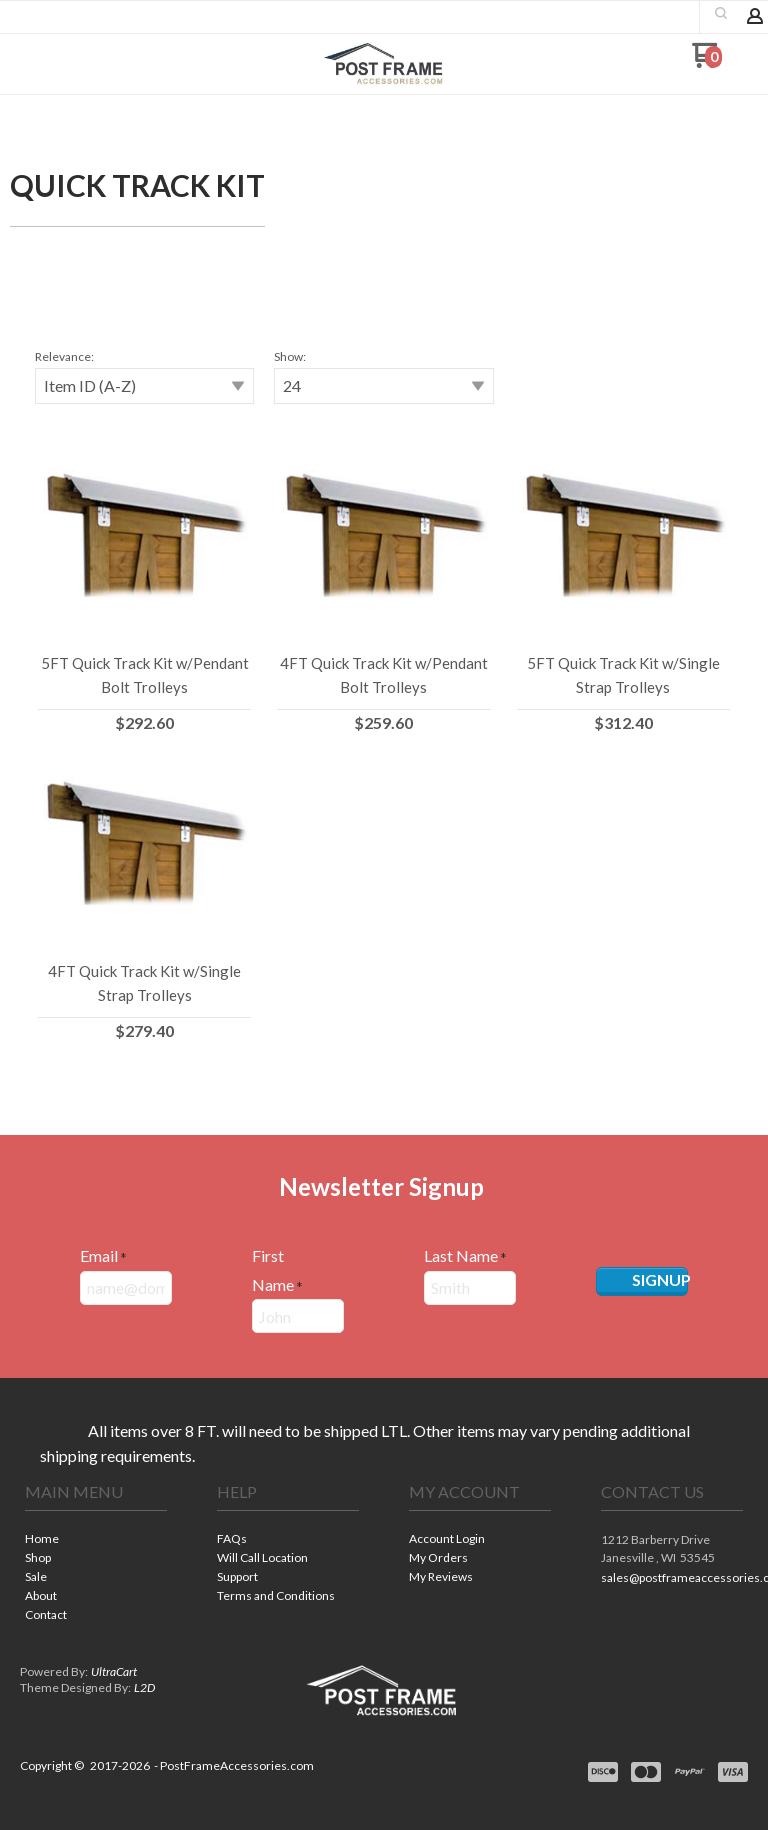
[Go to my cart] (706, 62)
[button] (721, 13)
